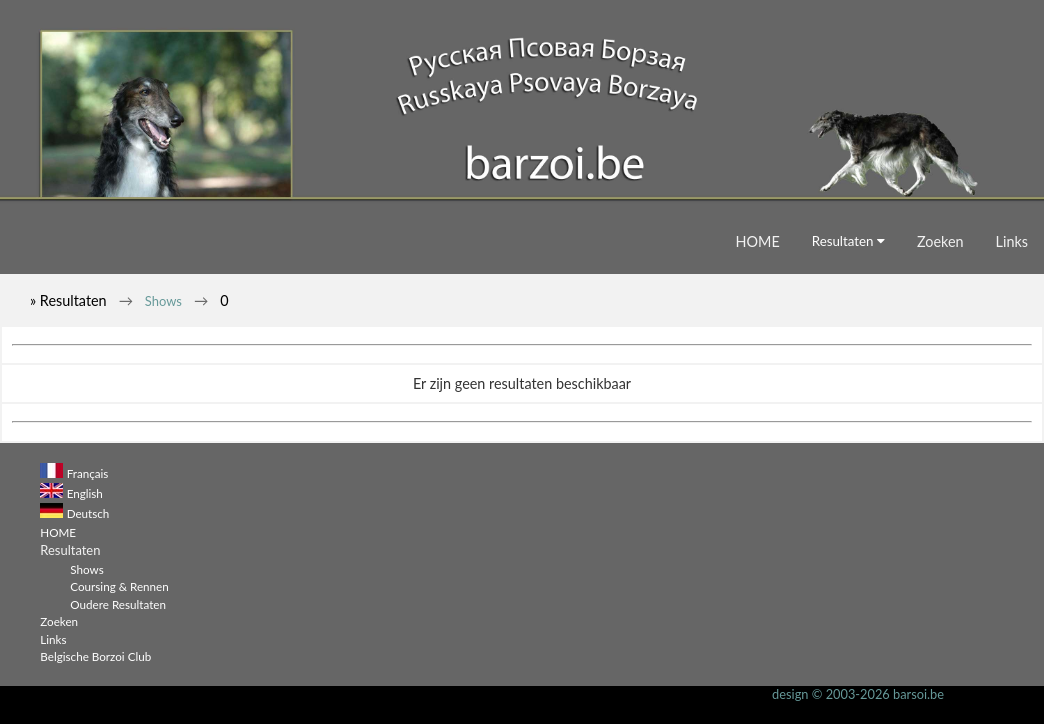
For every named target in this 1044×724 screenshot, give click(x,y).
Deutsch (88, 513)
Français (88, 473)
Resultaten (848, 241)
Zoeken (940, 241)
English (85, 493)
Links (1012, 241)
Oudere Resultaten (118, 604)
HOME (758, 241)
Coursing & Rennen (119, 586)
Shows (163, 301)
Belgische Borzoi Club (95, 656)
